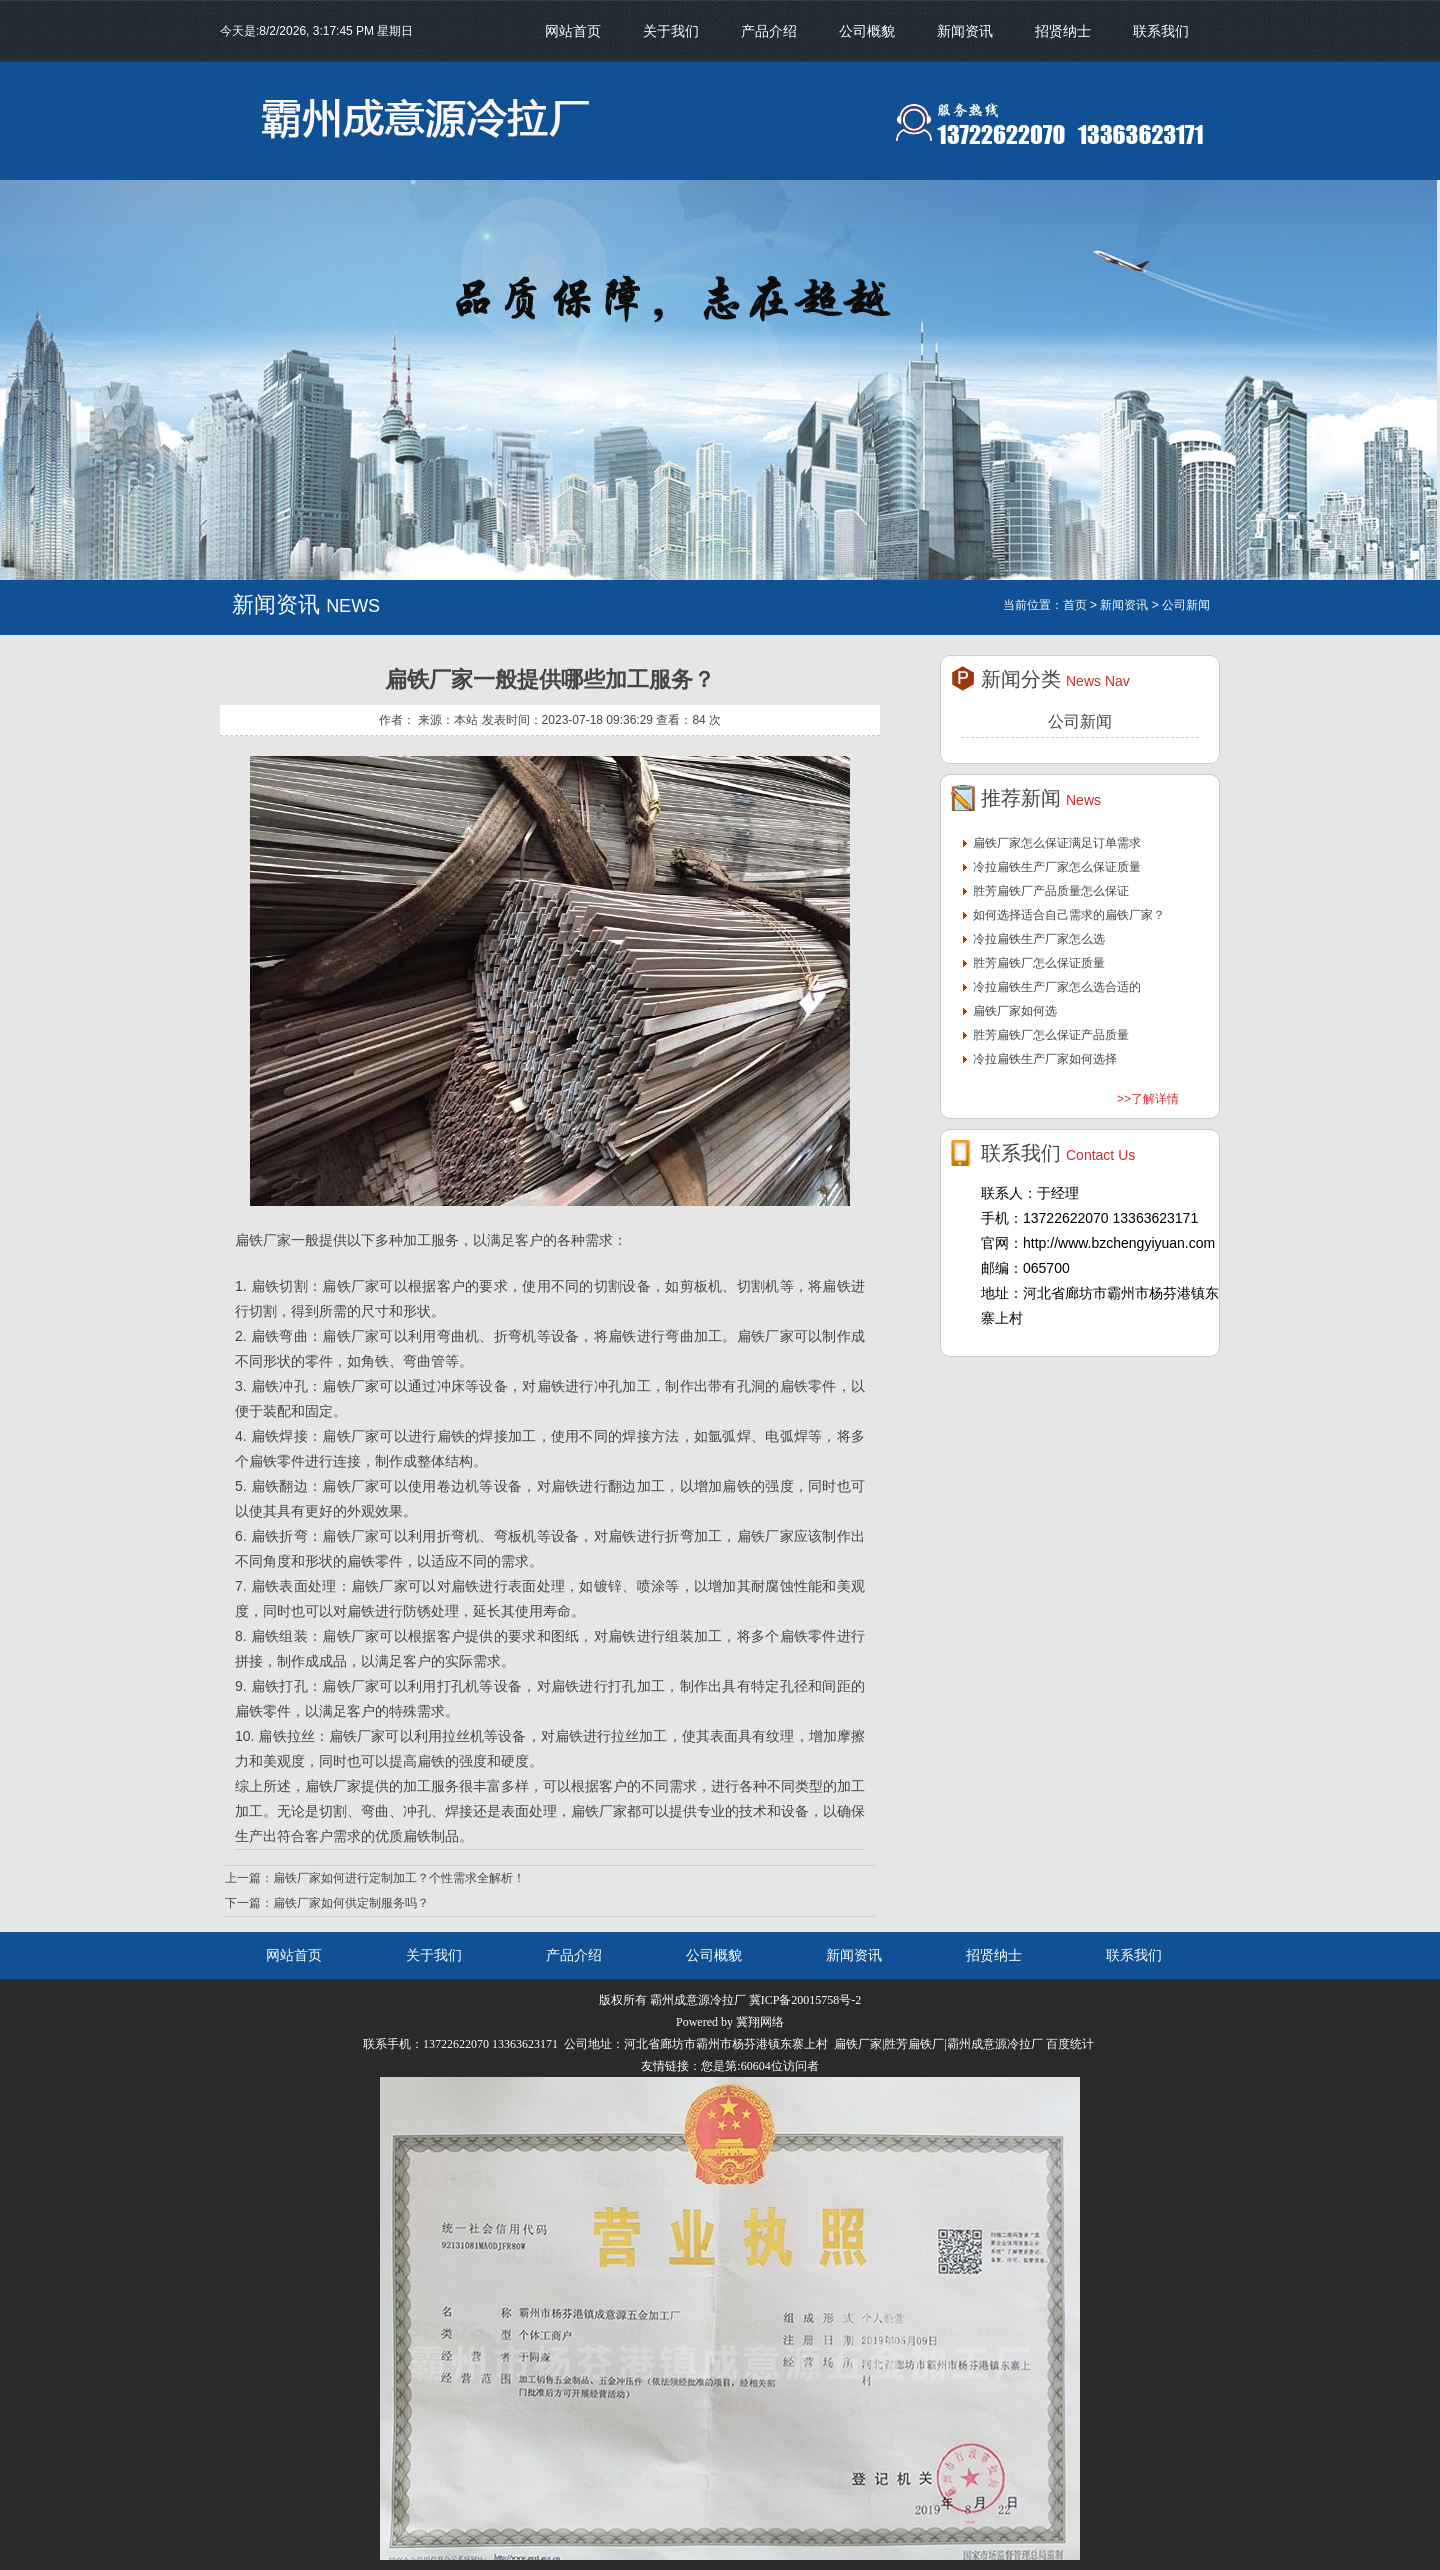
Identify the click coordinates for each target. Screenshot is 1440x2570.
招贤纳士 (1063, 31)
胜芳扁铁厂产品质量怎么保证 (1051, 891)
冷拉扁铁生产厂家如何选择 (1045, 1059)
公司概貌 (867, 31)
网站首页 (573, 31)
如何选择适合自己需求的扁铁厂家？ (1069, 915)
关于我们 (671, 31)
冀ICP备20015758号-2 (805, 2000)
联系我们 (1161, 31)
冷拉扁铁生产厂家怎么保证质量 (1057, 867)
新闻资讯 (965, 31)
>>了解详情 (1148, 1099)
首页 (1075, 605)
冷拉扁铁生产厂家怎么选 (1039, 939)
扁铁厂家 (765, 1336)
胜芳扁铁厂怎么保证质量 (1039, 963)
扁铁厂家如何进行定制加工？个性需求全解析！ (399, 1878)
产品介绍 (769, 31)
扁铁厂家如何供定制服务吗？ (351, 1903)
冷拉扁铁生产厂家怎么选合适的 (1057, 987)
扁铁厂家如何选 (1015, 1011)
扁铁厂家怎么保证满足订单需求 (1057, 843)
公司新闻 (1080, 721)
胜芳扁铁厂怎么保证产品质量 (1051, 1035)
